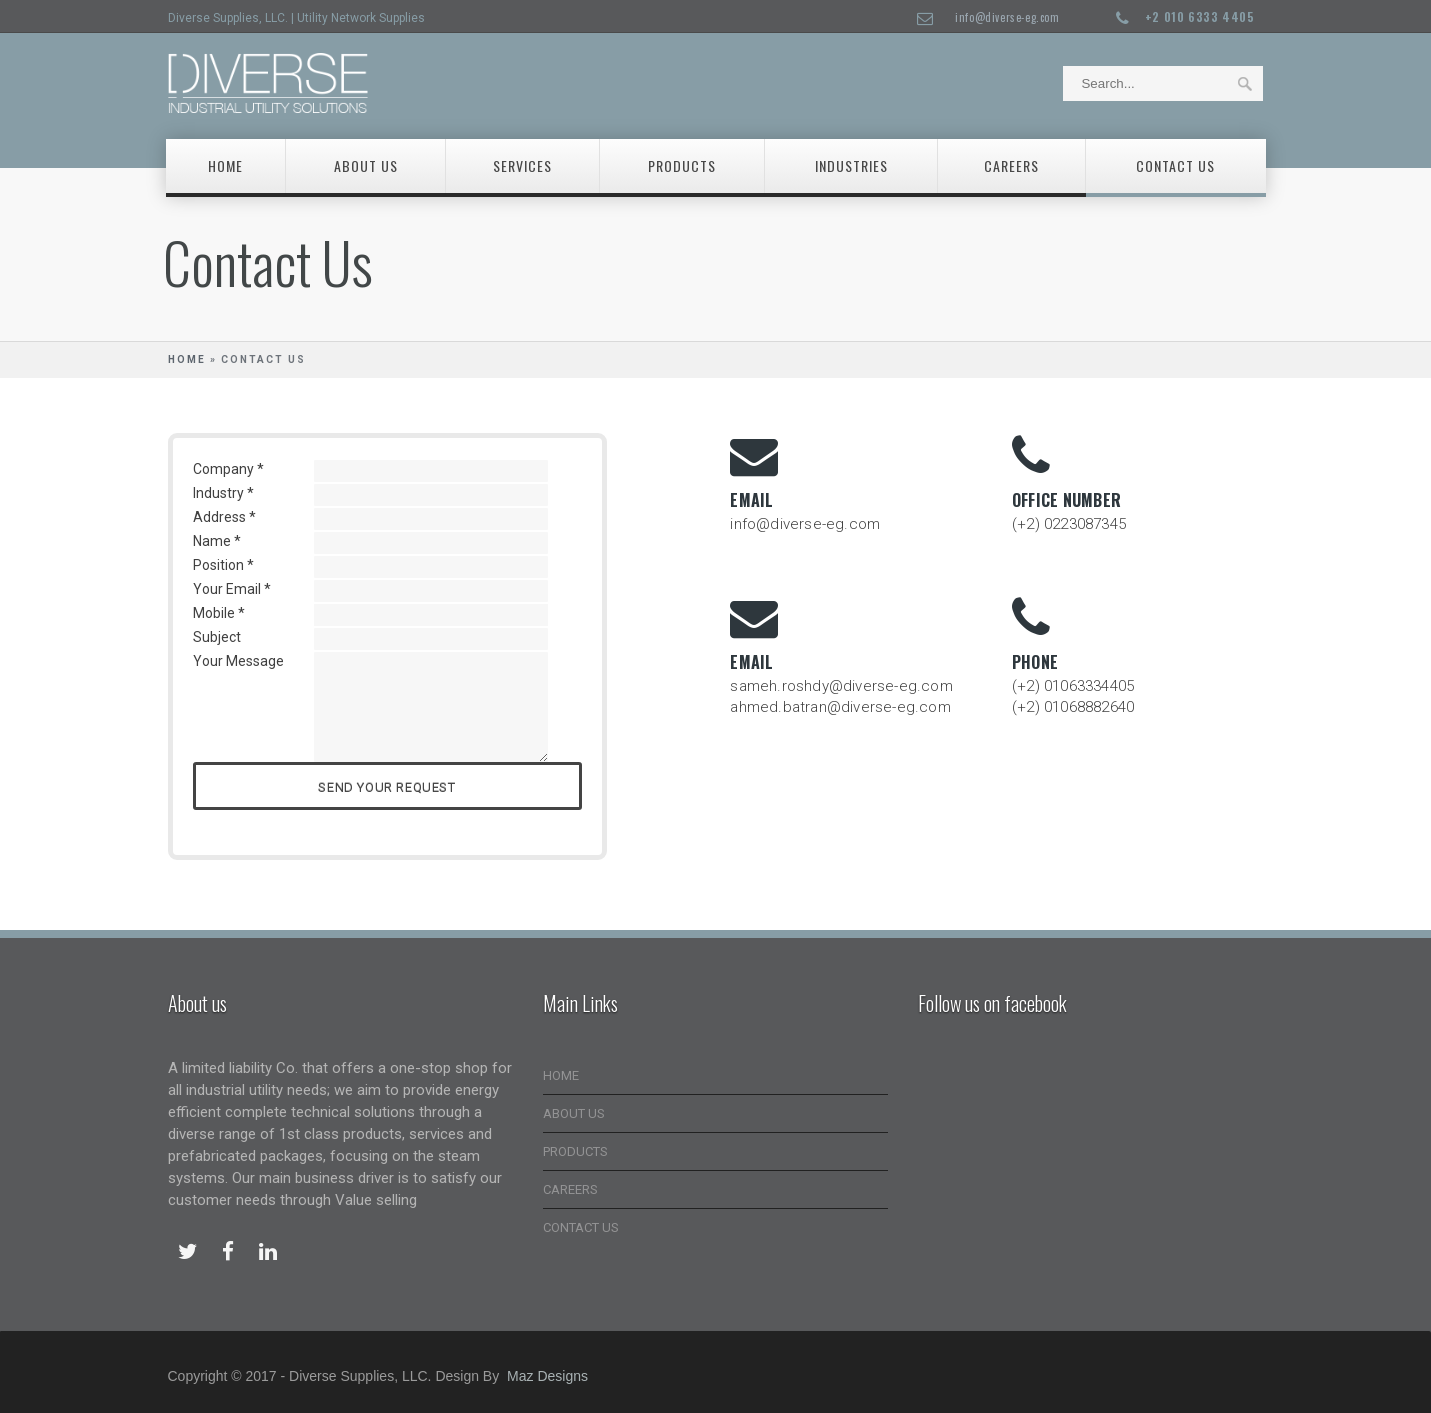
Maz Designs (547, 1376)
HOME (561, 1075)
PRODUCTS (575, 1151)
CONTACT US (581, 1227)
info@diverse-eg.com (1007, 17)
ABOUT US (574, 1113)
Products (682, 165)
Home (225, 165)
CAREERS (570, 1189)
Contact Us (1175, 165)
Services (522, 165)
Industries (851, 165)
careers (1011, 165)
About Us (366, 165)
